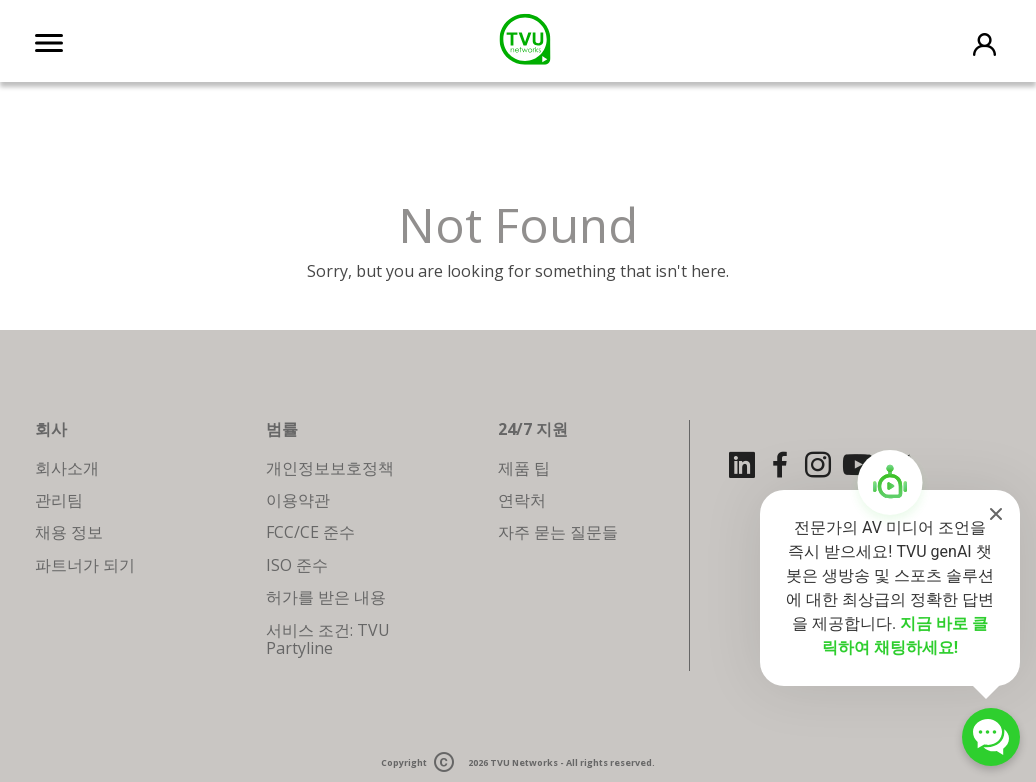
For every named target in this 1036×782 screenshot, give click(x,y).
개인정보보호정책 (330, 468)
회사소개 (67, 468)
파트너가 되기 (85, 565)
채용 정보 (69, 532)
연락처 (522, 500)
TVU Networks (524, 763)
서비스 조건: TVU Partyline (328, 639)
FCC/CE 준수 (310, 532)
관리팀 (59, 500)
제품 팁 (524, 468)
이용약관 (298, 500)
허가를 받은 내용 (326, 597)
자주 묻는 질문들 (558, 532)
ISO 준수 (297, 565)
